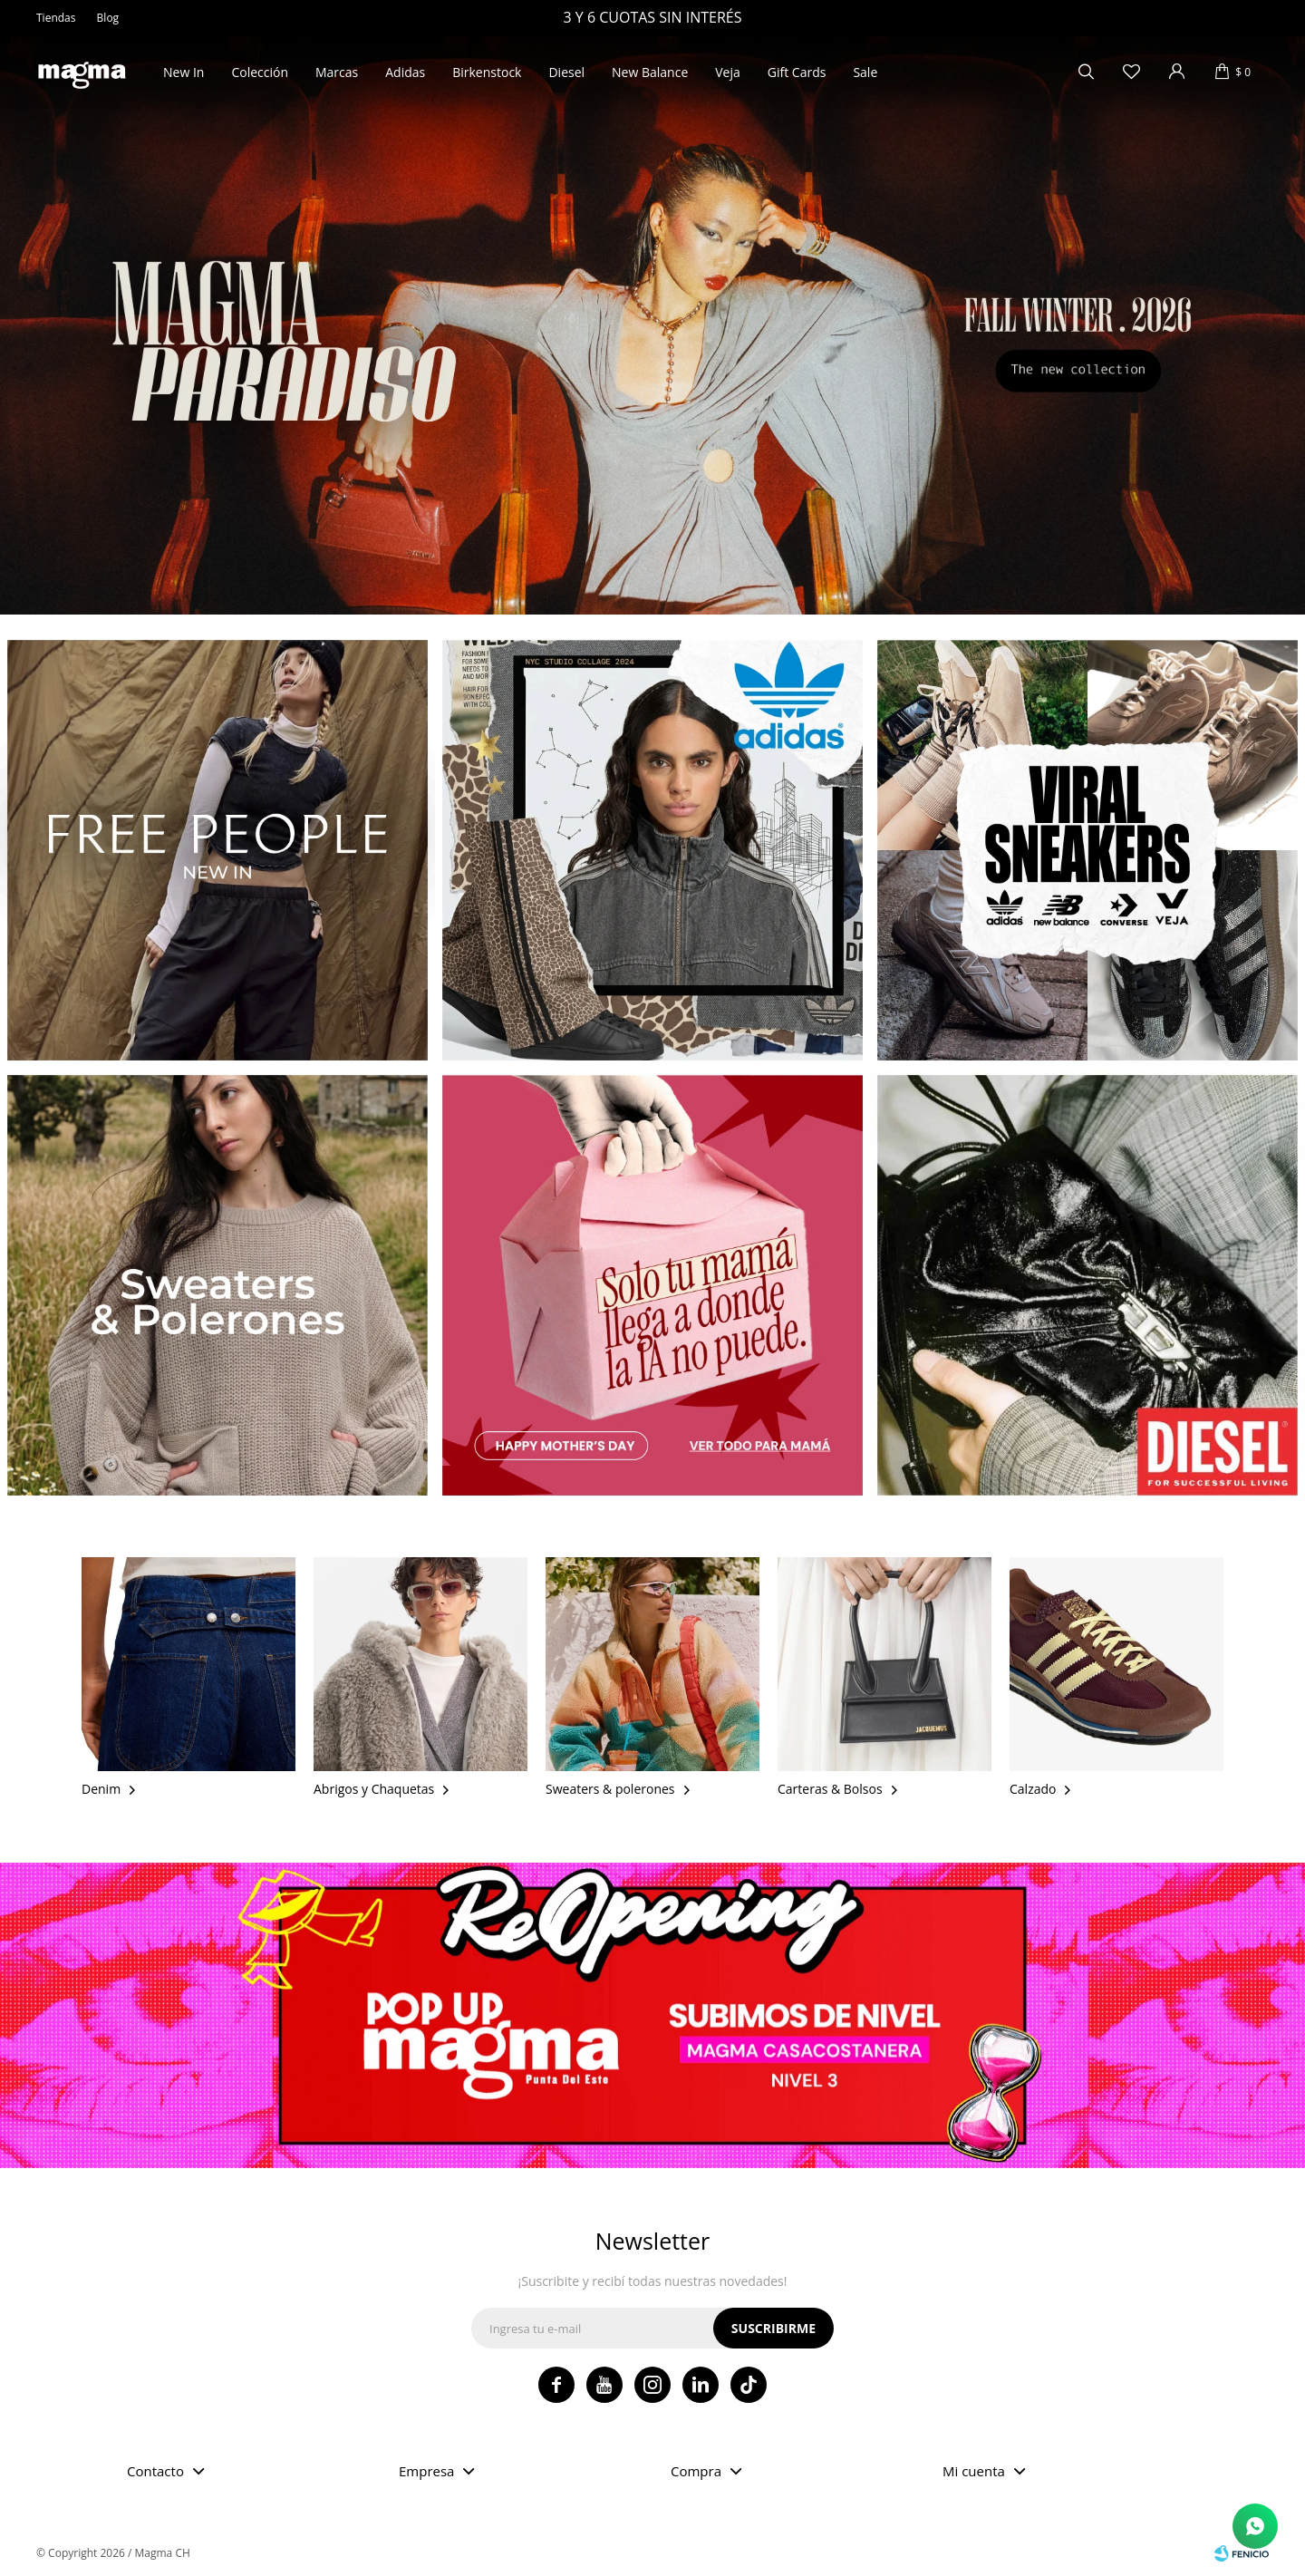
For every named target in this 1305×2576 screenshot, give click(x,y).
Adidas (405, 72)
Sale (865, 72)
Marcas (336, 72)
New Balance (650, 72)
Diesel (566, 72)
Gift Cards (797, 72)
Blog (108, 17)
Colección (259, 72)
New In (183, 72)
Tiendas (55, 17)
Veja (727, 72)
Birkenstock (486, 72)
